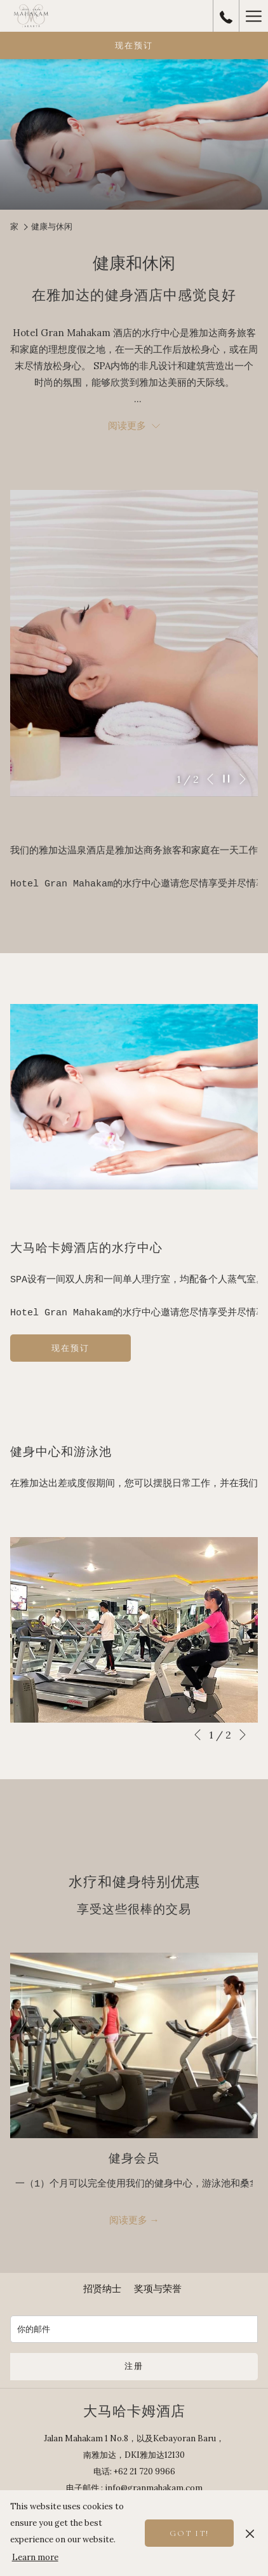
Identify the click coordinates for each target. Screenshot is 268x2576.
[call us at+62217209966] (226, 16)
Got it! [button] (189, 2533)
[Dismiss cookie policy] (250, 2533)
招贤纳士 (102, 2288)
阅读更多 (134, 425)
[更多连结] (253, 16)
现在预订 (74, 1352)
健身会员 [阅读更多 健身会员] (134, 2158)
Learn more (35, 2557)
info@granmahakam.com (154, 2488)
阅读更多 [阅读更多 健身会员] (129, 2220)
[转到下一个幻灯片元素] (242, 779)
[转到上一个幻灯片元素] (210, 779)
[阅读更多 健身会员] (134, 2046)
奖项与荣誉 (158, 2288)
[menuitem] (102, 2289)
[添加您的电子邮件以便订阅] (134, 2329)
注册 (134, 2366)
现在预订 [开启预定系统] (134, 46)
